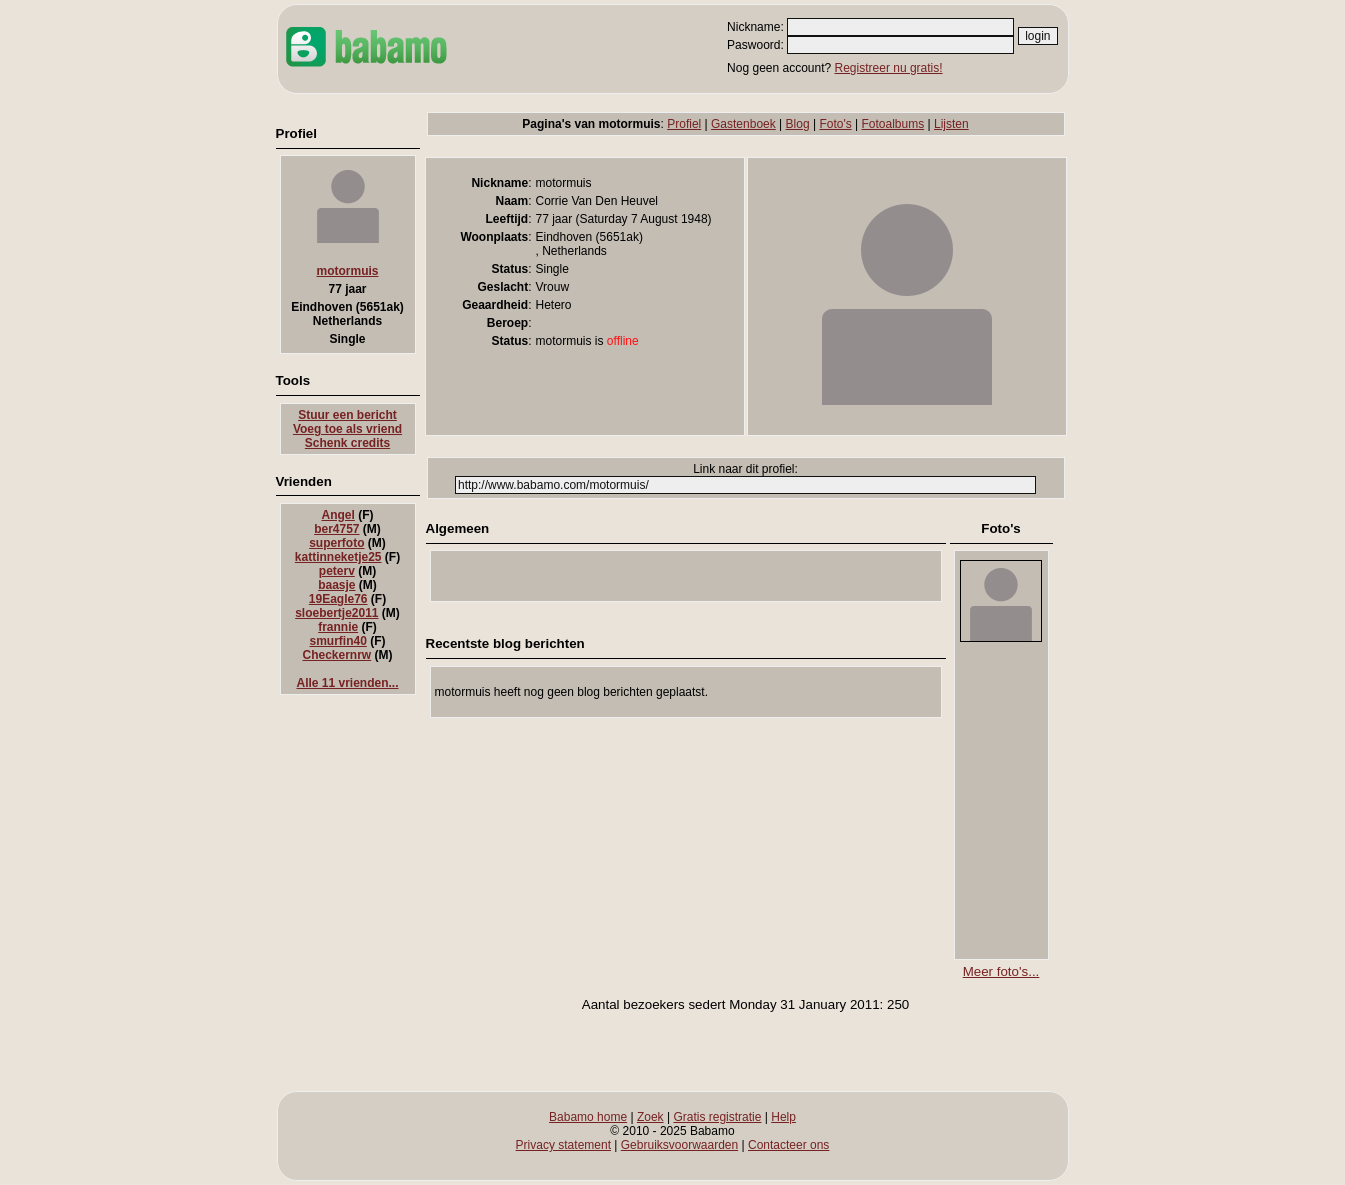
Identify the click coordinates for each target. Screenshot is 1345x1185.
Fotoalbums (892, 124)
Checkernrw (336, 655)
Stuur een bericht (347, 415)
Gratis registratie (717, 1117)
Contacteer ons (788, 1145)
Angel (338, 515)
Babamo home (588, 1117)
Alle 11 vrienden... (347, 683)
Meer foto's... (1001, 971)
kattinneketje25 (338, 557)
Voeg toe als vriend (347, 429)
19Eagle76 (338, 599)
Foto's (835, 124)
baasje (336, 585)
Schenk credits (347, 443)
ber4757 (336, 529)
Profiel (684, 124)
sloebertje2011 (336, 613)
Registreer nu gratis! (889, 68)
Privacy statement (563, 1145)
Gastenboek (743, 124)
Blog (798, 124)
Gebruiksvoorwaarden (679, 1145)
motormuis (347, 271)
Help (783, 1117)
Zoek (650, 1117)
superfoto (336, 543)
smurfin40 (337, 641)
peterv (337, 571)
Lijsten (951, 124)
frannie (338, 627)
